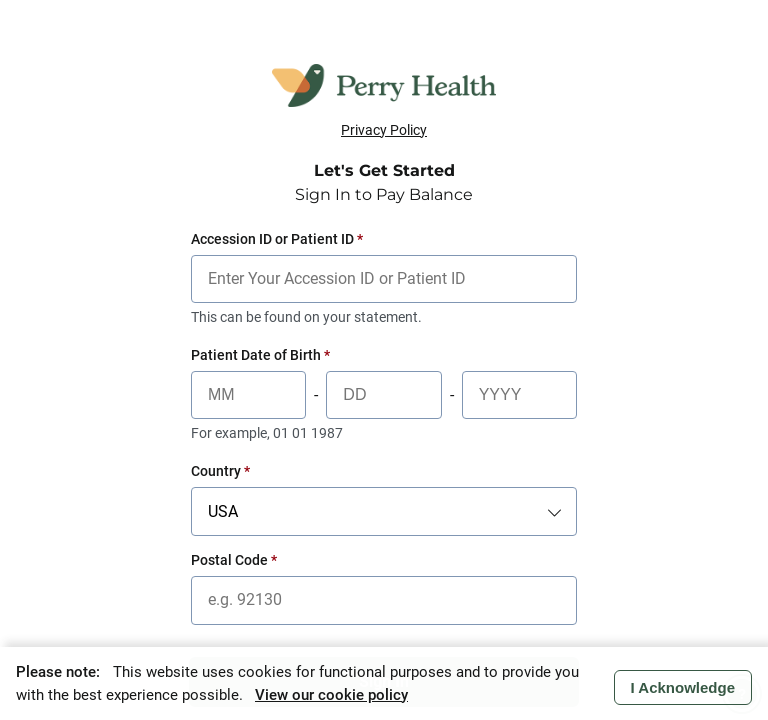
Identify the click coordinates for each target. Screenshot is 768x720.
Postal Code (234, 560)
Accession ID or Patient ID (277, 239)
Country (220, 471)
